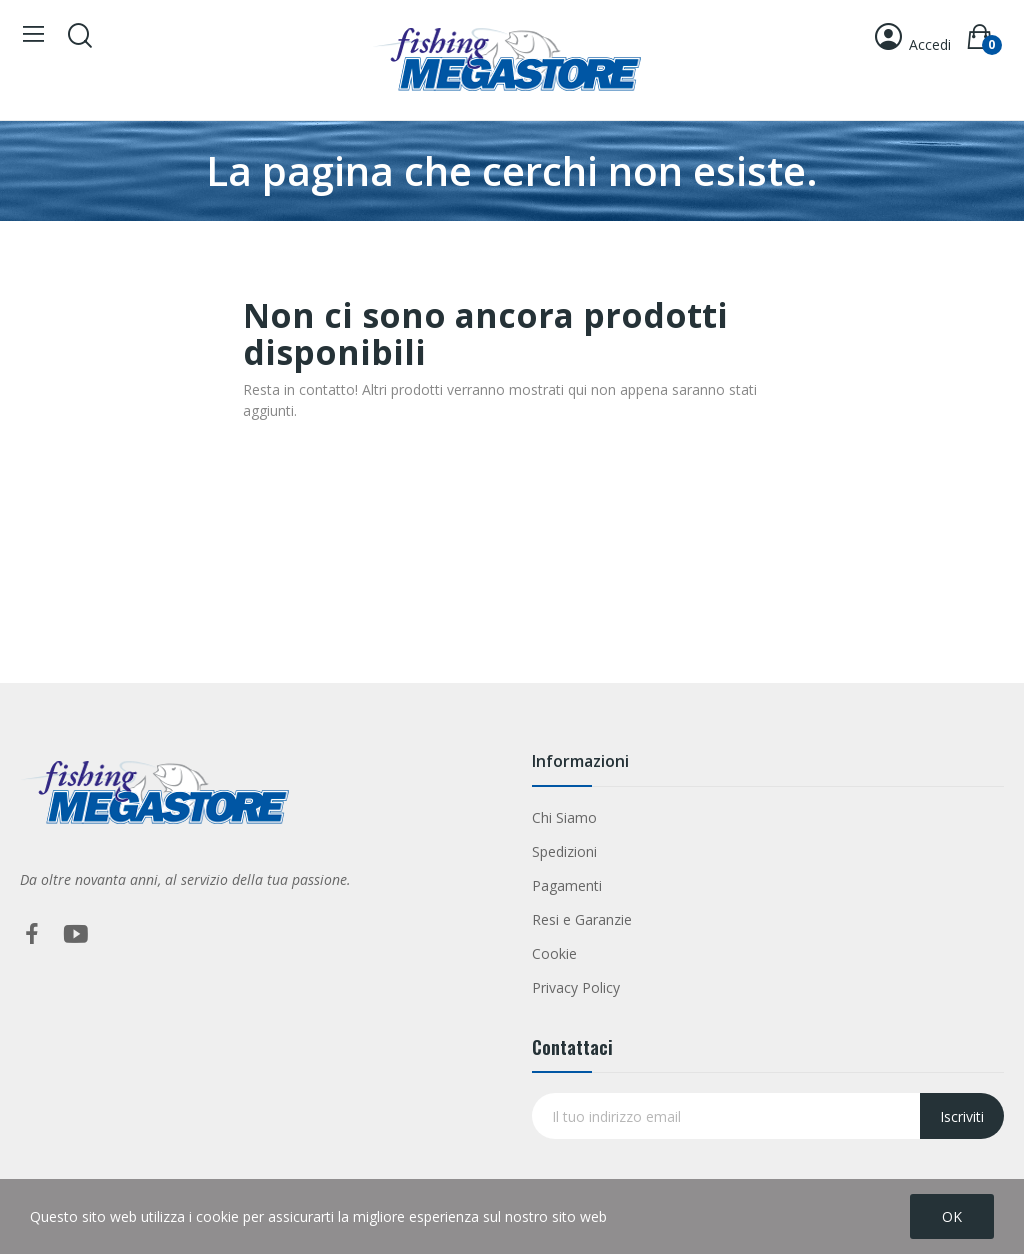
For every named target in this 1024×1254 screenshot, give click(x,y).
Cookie (554, 953)
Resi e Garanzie (582, 919)
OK (952, 1216)
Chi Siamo (564, 817)
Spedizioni (564, 851)
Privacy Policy (576, 987)
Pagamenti (567, 885)
